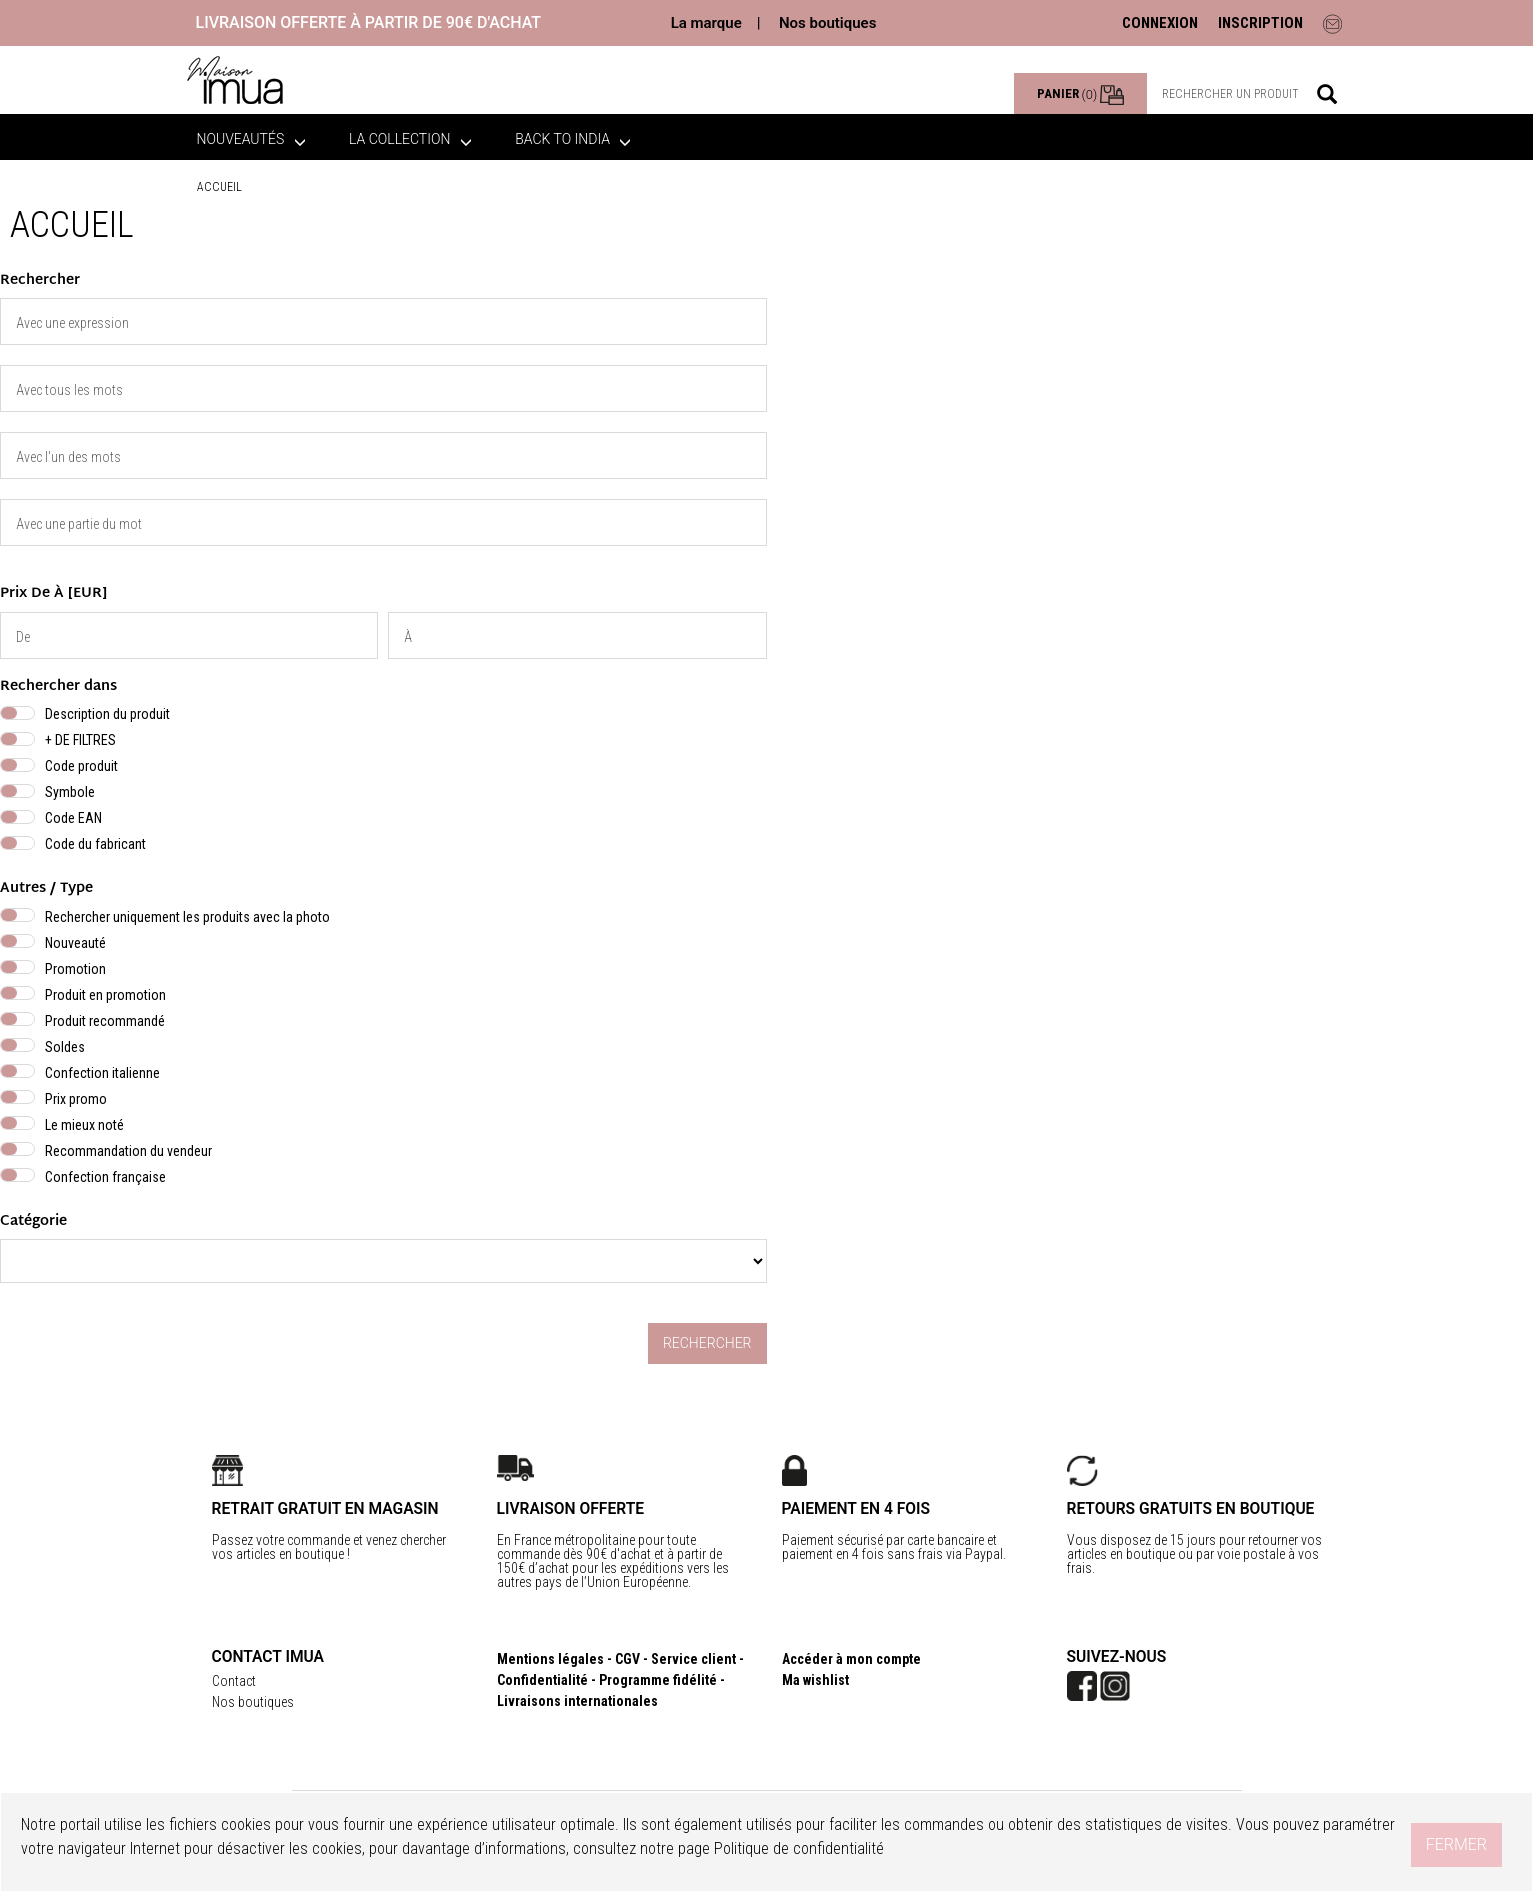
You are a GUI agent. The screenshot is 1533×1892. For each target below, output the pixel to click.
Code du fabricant (95, 844)
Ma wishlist (815, 1680)
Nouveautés (251, 139)
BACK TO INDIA (573, 139)
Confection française (105, 1177)
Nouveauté (75, 943)
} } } (383, 1261)
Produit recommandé (105, 1021)
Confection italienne (102, 1073)
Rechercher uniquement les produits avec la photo (187, 917)
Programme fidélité (658, 1680)
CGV (627, 1659)
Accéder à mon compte (851, 1659)
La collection (410, 139)
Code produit (81, 766)
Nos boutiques (827, 23)
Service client (693, 1659)
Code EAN (73, 818)
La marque (706, 23)
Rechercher (707, 1343)
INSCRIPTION (1260, 23)
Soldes (65, 1047)
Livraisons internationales (577, 1701)
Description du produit (107, 714)
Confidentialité (542, 1680)
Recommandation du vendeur (128, 1151)
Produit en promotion (105, 995)
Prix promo (76, 1099)
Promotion (75, 969)
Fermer (1456, 1844)
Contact (234, 1681)
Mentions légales (550, 1659)
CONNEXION (1160, 23)
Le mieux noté (84, 1125)
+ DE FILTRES (80, 740)
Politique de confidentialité (799, 1848)
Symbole (70, 792)
